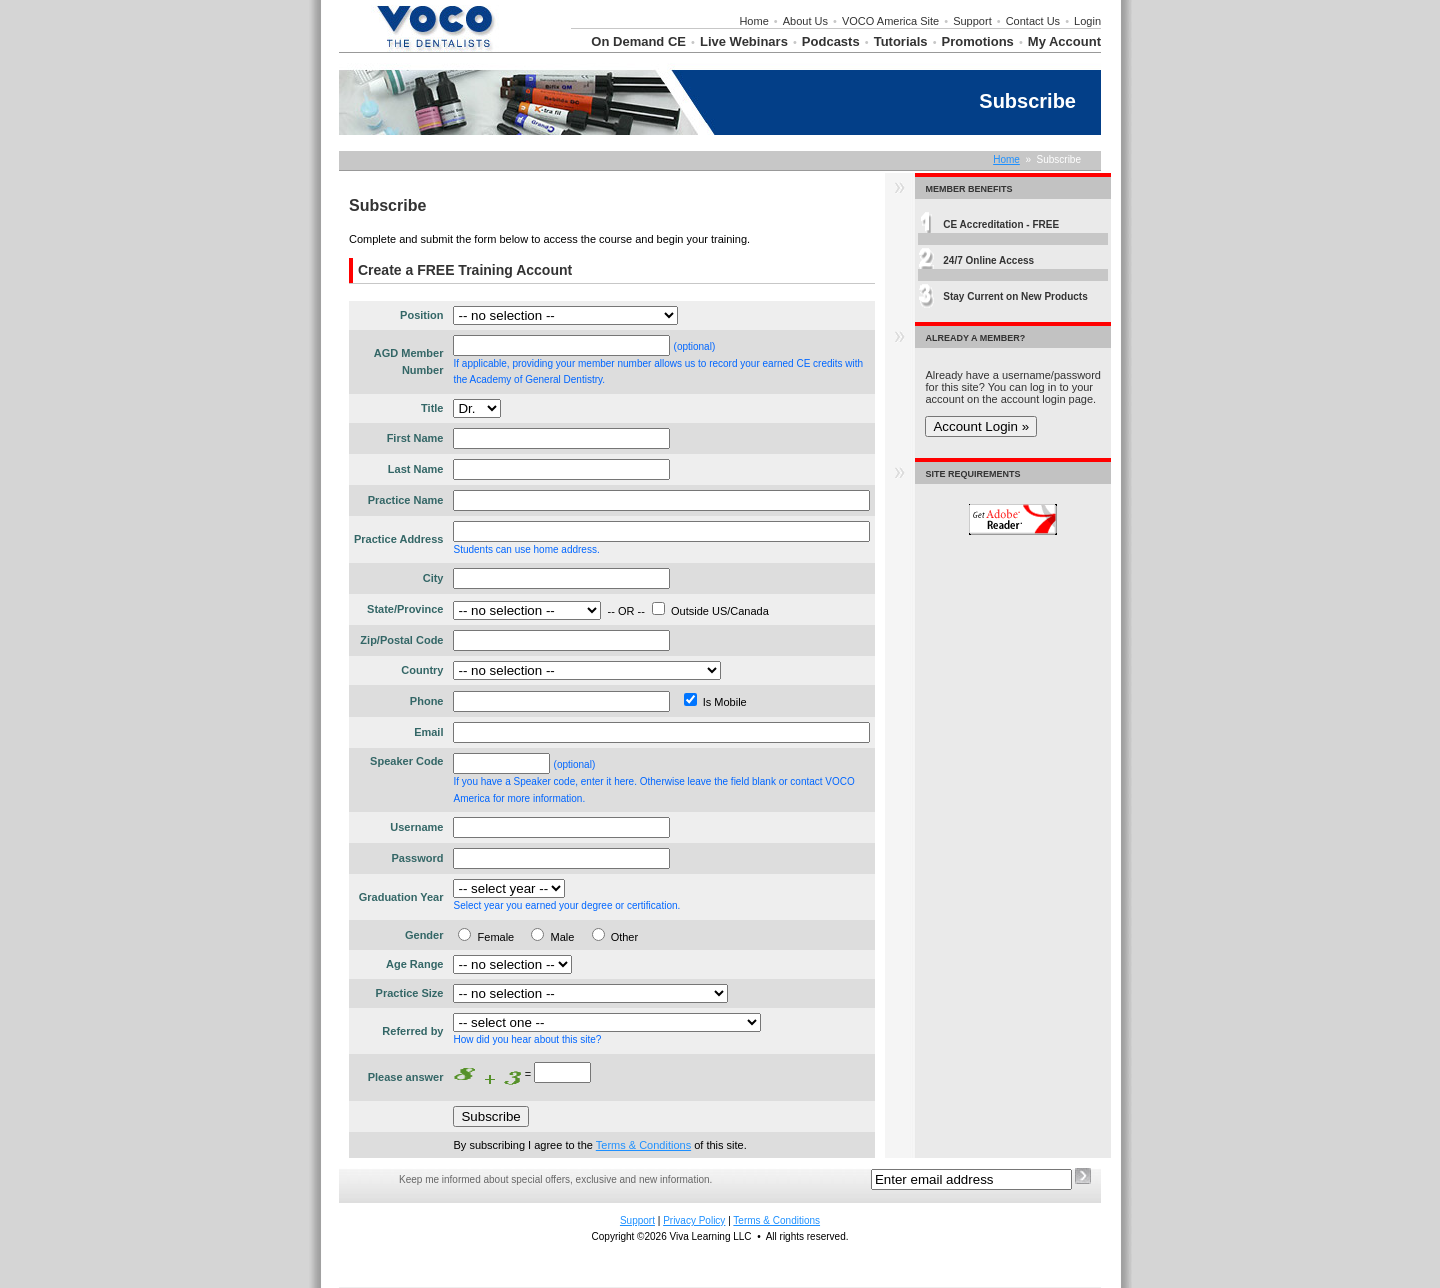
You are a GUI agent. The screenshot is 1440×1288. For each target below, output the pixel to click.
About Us (805, 21)
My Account (1064, 41)
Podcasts (831, 41)
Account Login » (981, 426)
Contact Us (1033, 21)
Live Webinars (744, 41)
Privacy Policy (694, 1220)
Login (1087, 21)
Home (753, 21)
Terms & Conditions (643, 1145)
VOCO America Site (890, 21)
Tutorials (901, 41)
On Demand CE (638, 41)
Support (972, 21)
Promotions (978, 41)
